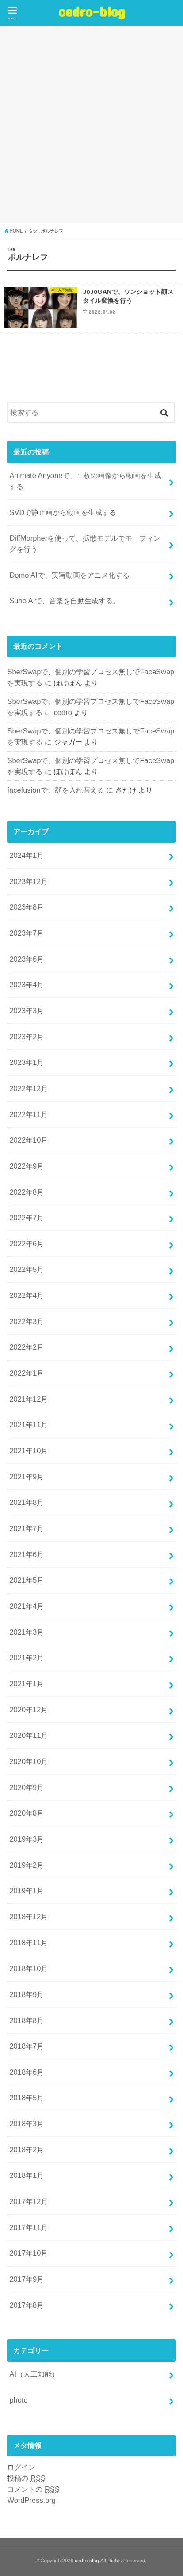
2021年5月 (26, 1580)
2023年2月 (26, 1037)
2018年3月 (26, 2124)
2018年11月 (28, 1943)
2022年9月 (26, 1166)
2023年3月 (26, 1011)
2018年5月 (26, 2098)
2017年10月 (28, 2253)
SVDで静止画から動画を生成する (62, 512)
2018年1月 (26, 2175)
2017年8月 (26, 2305)
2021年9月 (26, 1477)
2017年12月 (28, 2201)
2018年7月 (26, 2046)
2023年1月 (26, 1062)
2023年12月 (28, 881)
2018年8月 (26, 2020)
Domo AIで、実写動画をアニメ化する (69, 575)
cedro (63, 712)
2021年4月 (26, 1606)
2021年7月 (26, 1528)
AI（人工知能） (34, 2374)
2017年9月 (26, 2279)
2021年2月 (26, 1658)
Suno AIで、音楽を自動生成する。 (64, 601)
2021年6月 (26, 1554)
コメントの (33, 2489)
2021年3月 (26, 1632)
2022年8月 (26, 1192)
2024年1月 (26, 855)
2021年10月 (28, 1451)
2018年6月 (26, 2072)
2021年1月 (26, 1684)
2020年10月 (28, 1761)
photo (18, 2400)
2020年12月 (28, 1710)
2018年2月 (26, 2150)
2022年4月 (26, 1295)
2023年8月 (26, 907)
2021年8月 (26, 1502)
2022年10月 (28, 1140)
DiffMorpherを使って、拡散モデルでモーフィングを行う (84, 543)
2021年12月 (28, 1399)
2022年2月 (26, 1347)
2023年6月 (26, 959)
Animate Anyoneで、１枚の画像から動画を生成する (85, 480)
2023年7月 (26, 933)
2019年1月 (26, 1891)
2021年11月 (28, 1425)
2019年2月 (26, 1865)
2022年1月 (26, 1373)
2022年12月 (28, 1088)
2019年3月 (26, 1839)
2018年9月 (26, 1994)
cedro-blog (91, 11)
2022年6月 (26, 1244)
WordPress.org (31, 2500)
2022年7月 (26, 1218)
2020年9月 (26, 1787)
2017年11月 (28, 2227)
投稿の (26, 2478)
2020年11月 (28, 1735)
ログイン (21, 2467)
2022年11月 (28, 1114)
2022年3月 (26, 1321)
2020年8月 (26, 1813)
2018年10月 (28, 1968)
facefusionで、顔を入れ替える (55, 790)
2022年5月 (26, 1269)
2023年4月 (26, 985)
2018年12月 (28, 1917)
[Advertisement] (91, 124)
